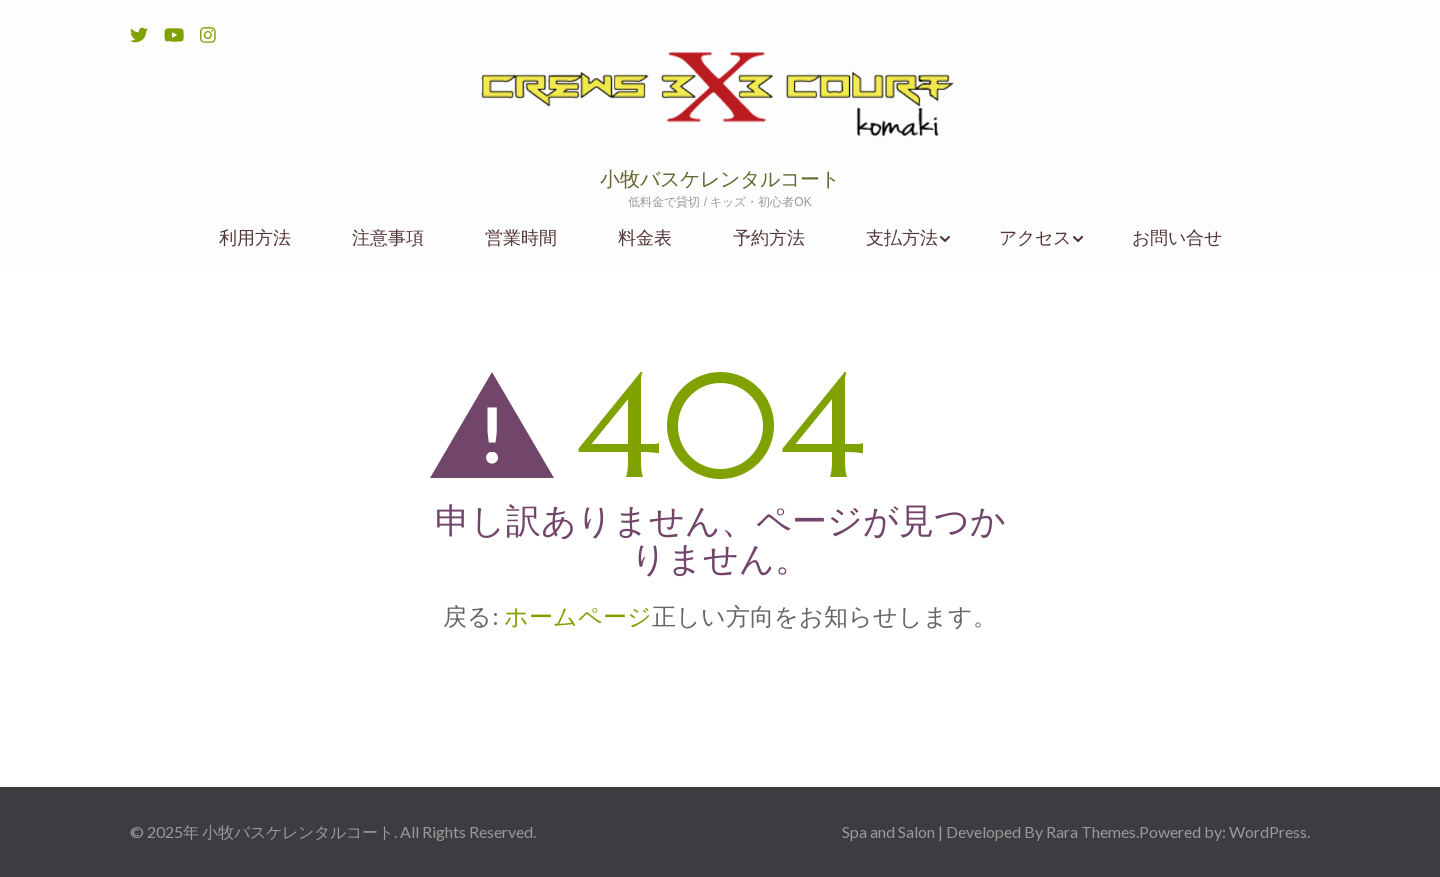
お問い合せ (1177, 237)
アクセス (1035, 237)
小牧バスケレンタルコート (720, 179)
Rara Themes (1091, 831)
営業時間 (521, 237)
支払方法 (902, 237)
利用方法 (255, 237)
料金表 (645, 237)
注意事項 (388, 237)
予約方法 (769, 237)
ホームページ (578, 615)
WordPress (1268, 831)
